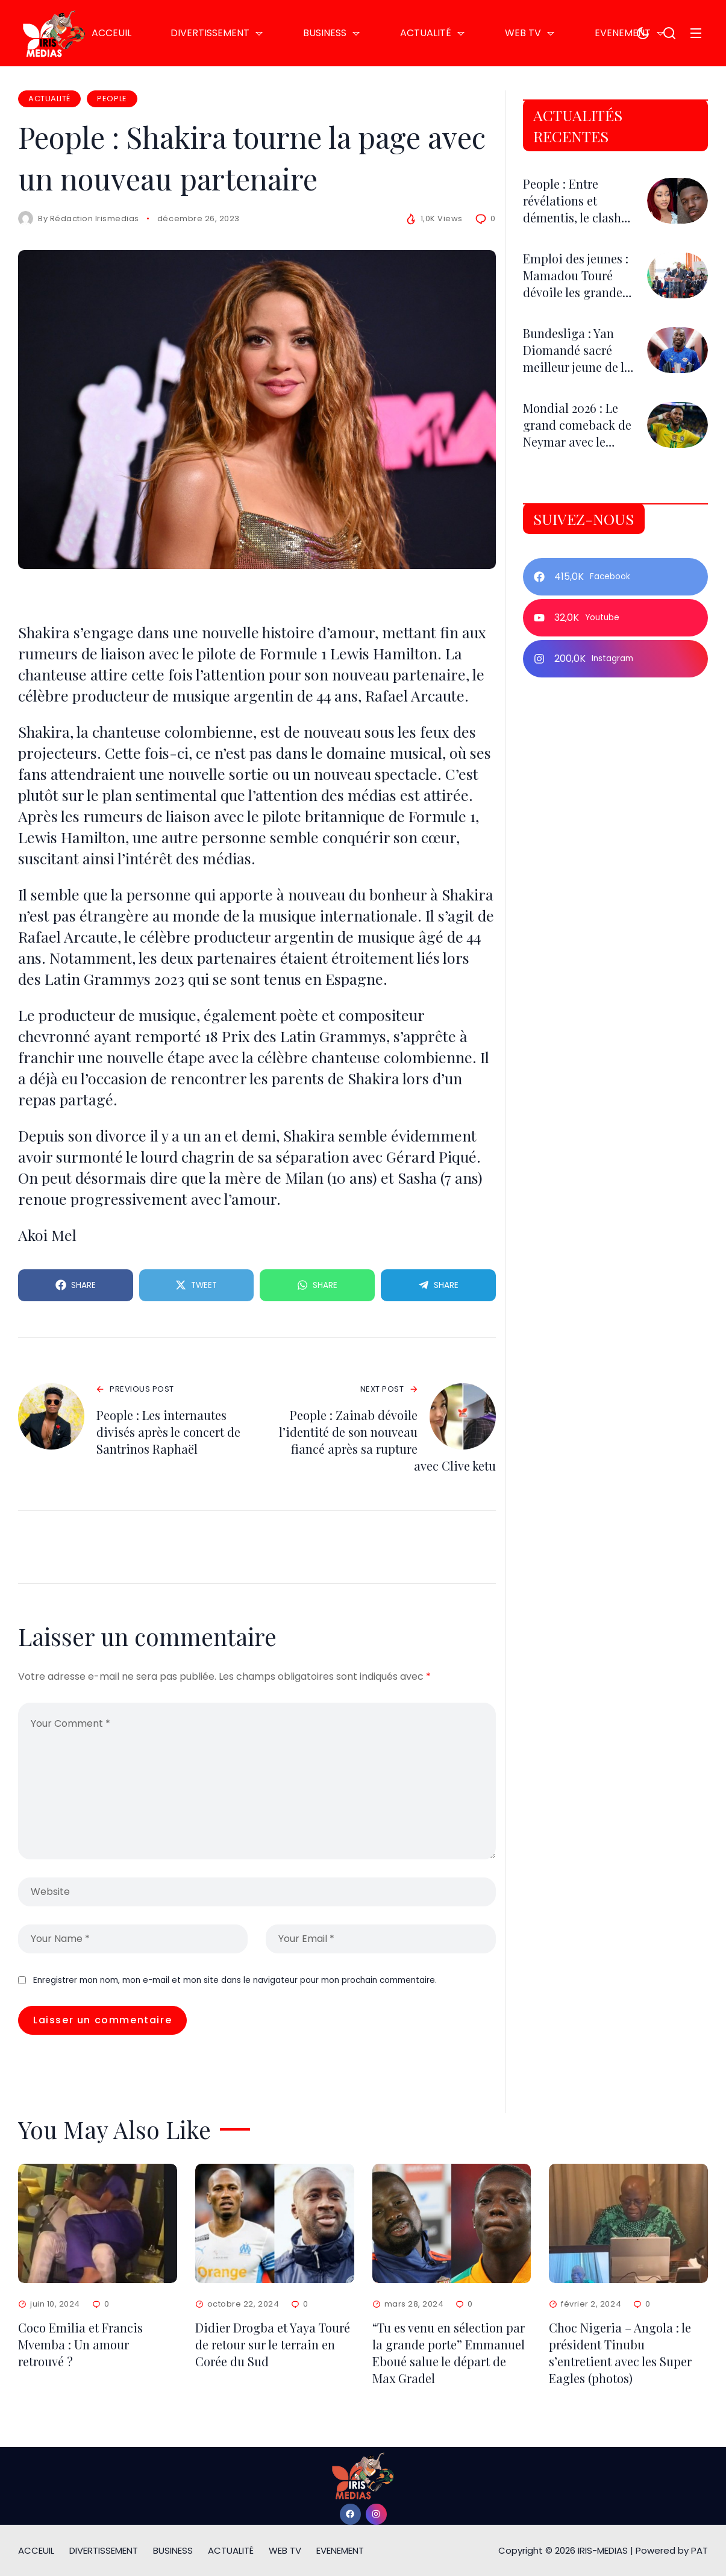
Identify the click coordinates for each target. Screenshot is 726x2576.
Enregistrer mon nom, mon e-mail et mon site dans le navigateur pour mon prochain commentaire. (235, 1980)
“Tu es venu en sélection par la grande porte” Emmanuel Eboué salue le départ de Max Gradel (448, 2352)
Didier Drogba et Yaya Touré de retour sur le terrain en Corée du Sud (272, 2344)
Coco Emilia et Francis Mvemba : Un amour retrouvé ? (80, 2344)
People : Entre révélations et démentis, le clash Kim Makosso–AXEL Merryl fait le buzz (577, 217)
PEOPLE (112, 98)
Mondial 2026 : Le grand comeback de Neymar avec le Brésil (577, 433)
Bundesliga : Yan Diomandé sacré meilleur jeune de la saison (577, 358)
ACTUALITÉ (49, 98)
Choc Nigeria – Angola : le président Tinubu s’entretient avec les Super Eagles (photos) (620, 2352)
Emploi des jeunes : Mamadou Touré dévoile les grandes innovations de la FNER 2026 (575, 292)
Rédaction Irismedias (94, 218)
